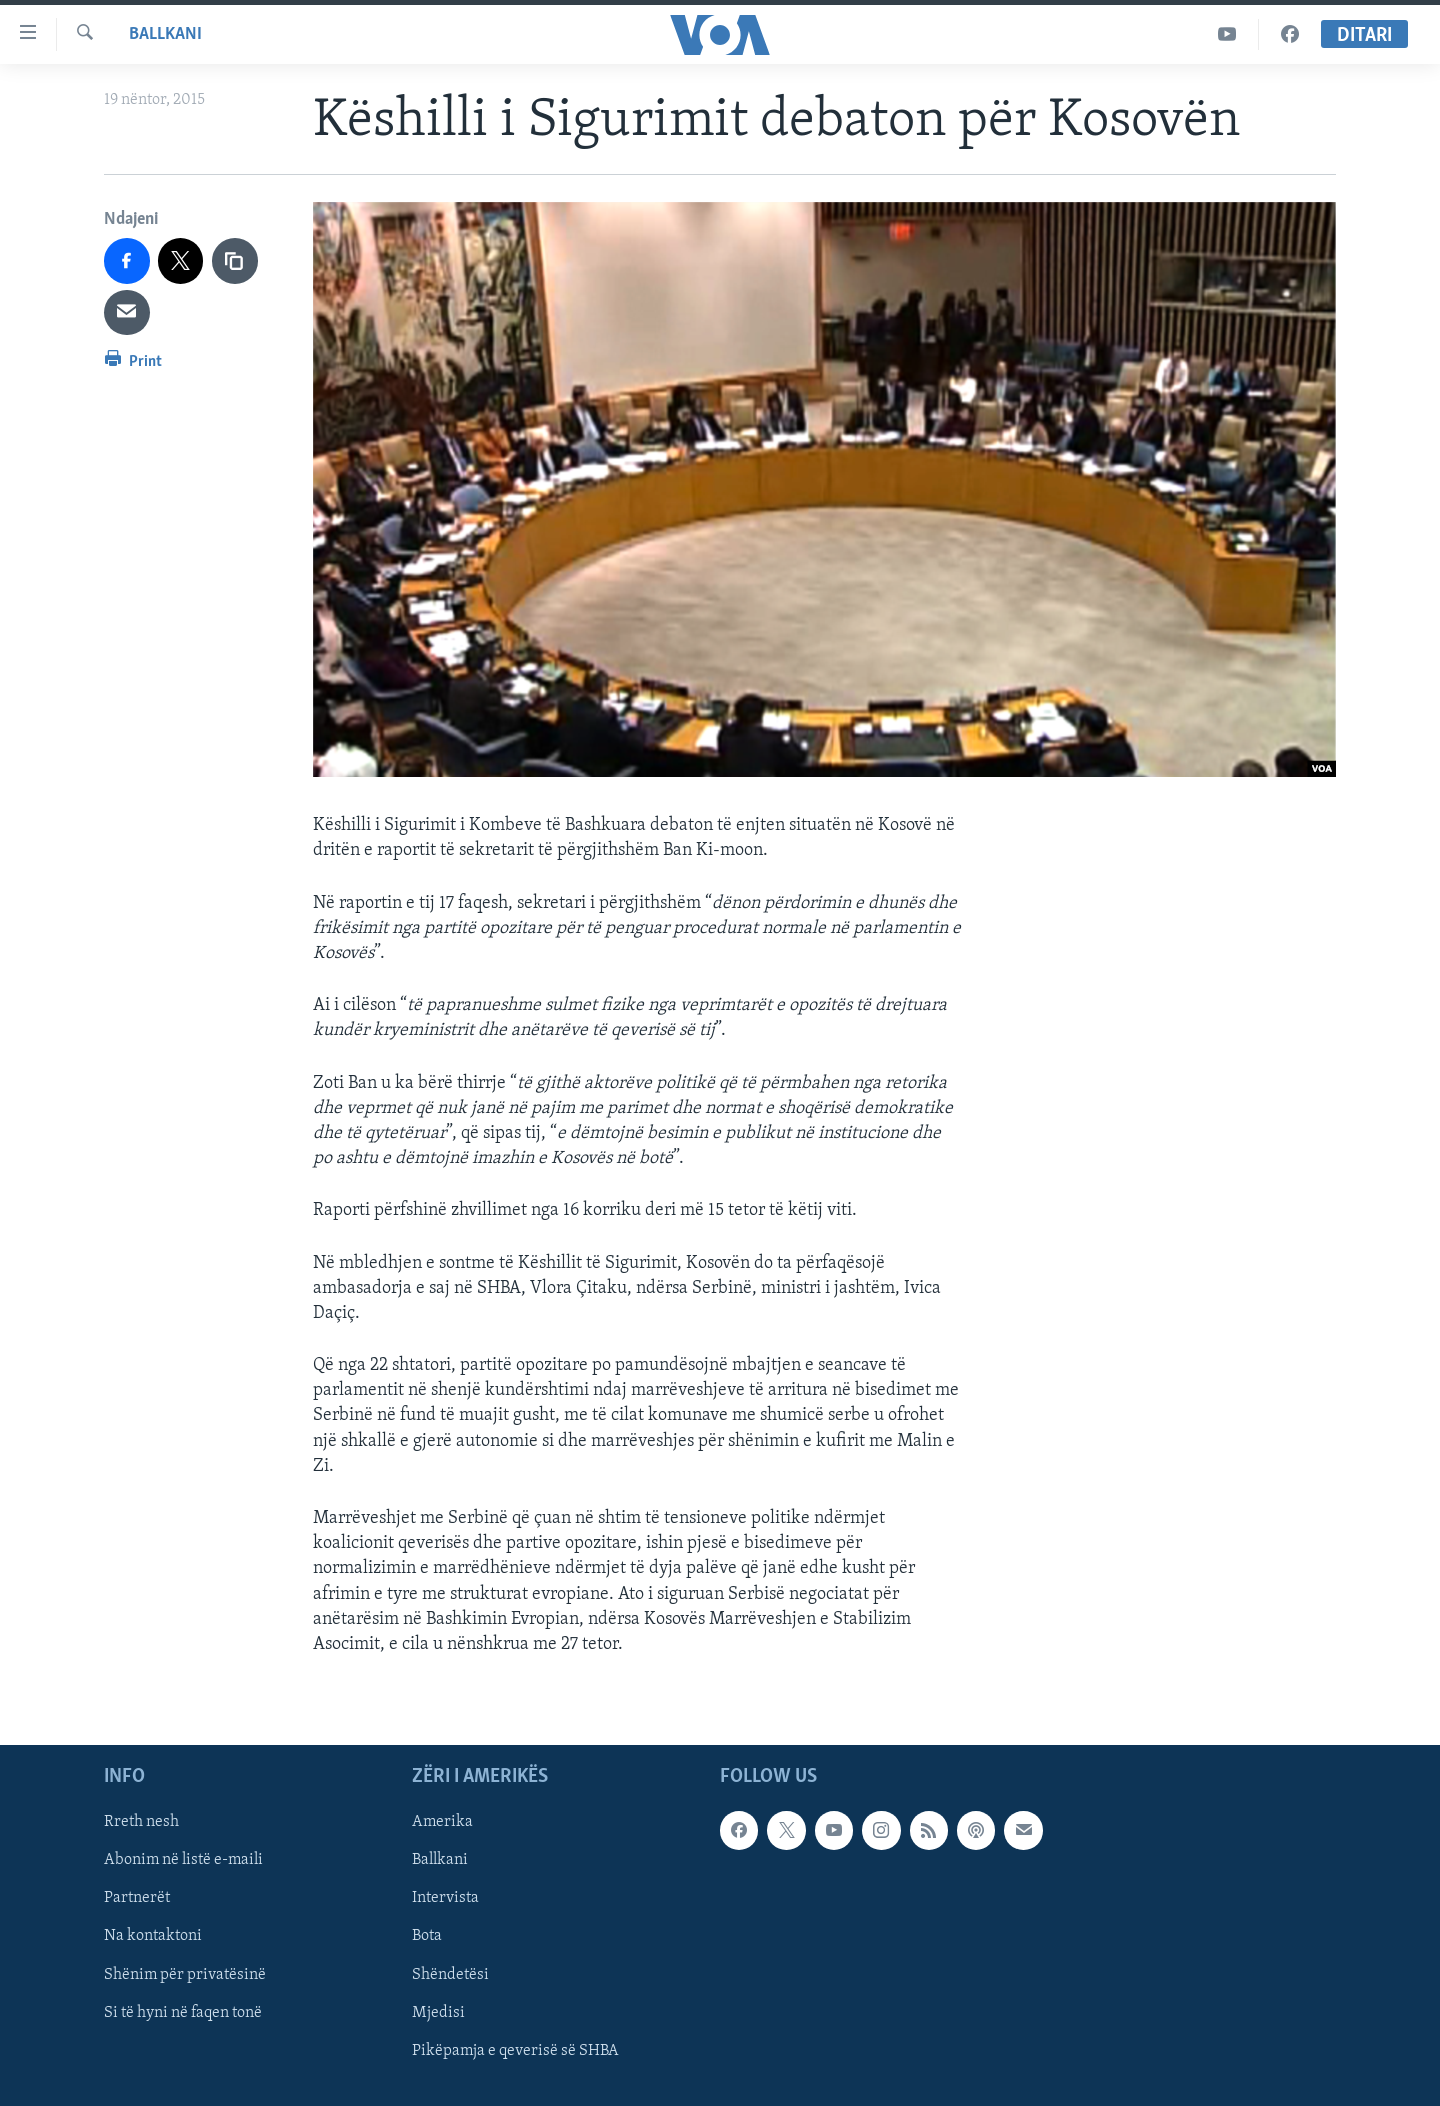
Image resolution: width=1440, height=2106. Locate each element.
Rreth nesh (141, 1822)
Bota (427, 1937)
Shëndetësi (450, 1975)
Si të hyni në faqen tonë (183, 2013)
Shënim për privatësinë (185, 1975)
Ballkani (165, 34)
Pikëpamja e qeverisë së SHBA (515, 2051)
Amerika (442, 1822)
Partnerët (137, 1899)
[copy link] (235, 261)
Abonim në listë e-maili (183, 1861)
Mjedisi (438, 2013)
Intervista (445, 1899)
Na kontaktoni (153, 1937)
